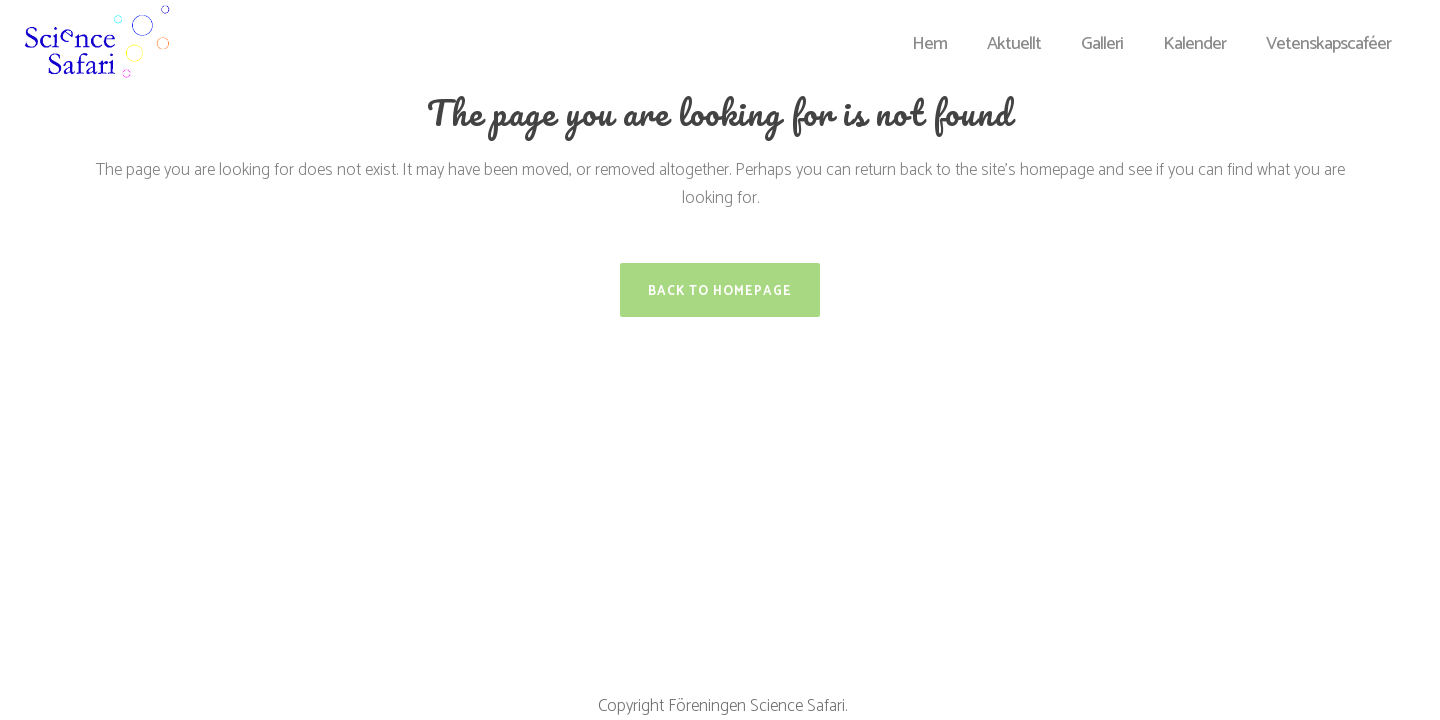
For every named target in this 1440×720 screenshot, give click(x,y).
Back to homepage (720, 291)
